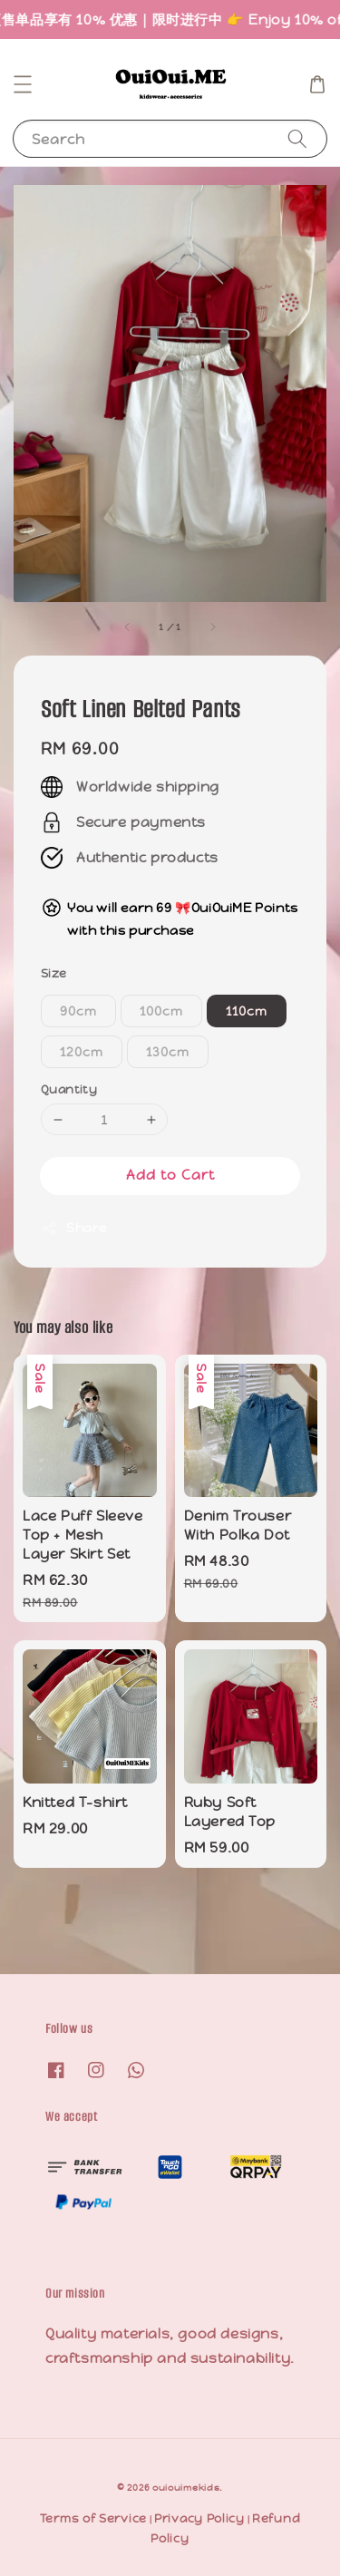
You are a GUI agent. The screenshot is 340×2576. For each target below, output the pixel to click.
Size (54, 973)
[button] (23, 84)
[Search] (297, 138)
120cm (81, 1052)
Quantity (69, 1089)
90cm (78, 1011)
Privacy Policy (199, 2518)
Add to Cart (170, 1174)
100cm (161, 1011)
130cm (167, 1052)
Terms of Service (93, 2518)
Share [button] (74, 1228)
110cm (246, 1011)
